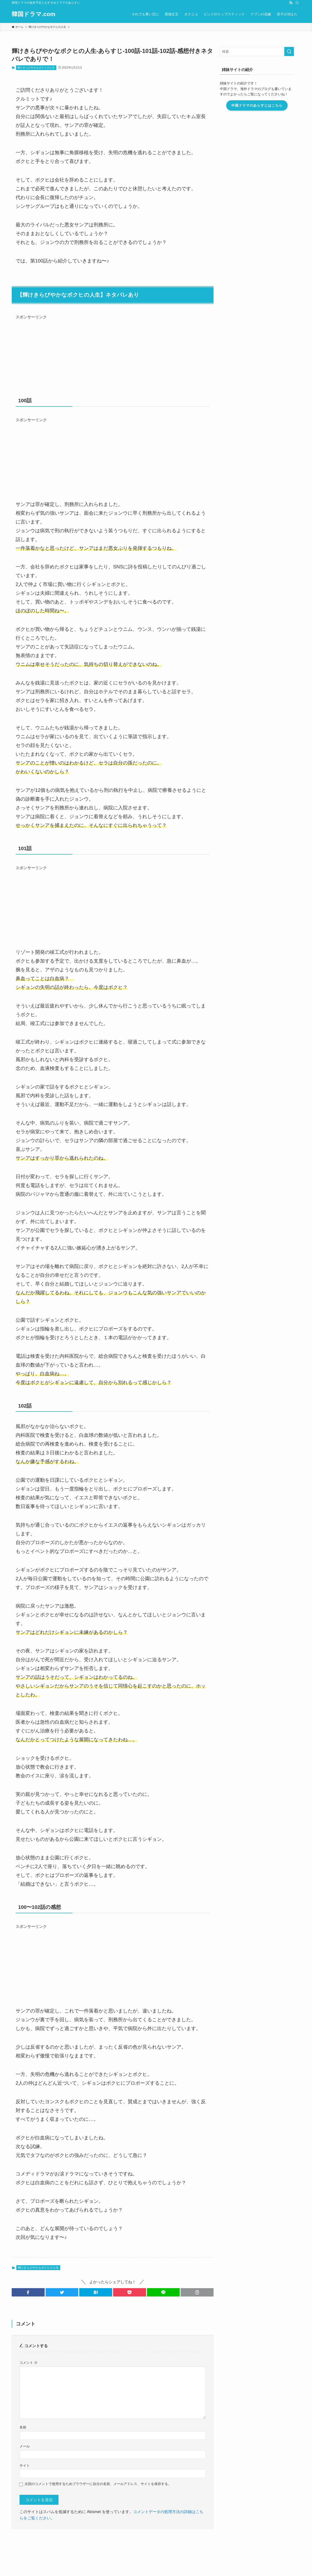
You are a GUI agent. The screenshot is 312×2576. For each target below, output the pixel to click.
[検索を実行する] (295, 51)
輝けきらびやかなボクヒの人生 (36, 67)
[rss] (291, 2)
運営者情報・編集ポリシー (45, 2537)
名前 (23, 2427)
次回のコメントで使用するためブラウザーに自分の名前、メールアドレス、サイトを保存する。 (98, 2484)
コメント (29, 2363)
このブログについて (107, 2537)
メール (25, 2446)
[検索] (297, 2)
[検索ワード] (263, 51)
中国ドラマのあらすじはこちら (263, 105)
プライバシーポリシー (142, 2537)
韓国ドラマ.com (33, 14)
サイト (25, 2465)
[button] (28, 2292)
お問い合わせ (78, 2537)
